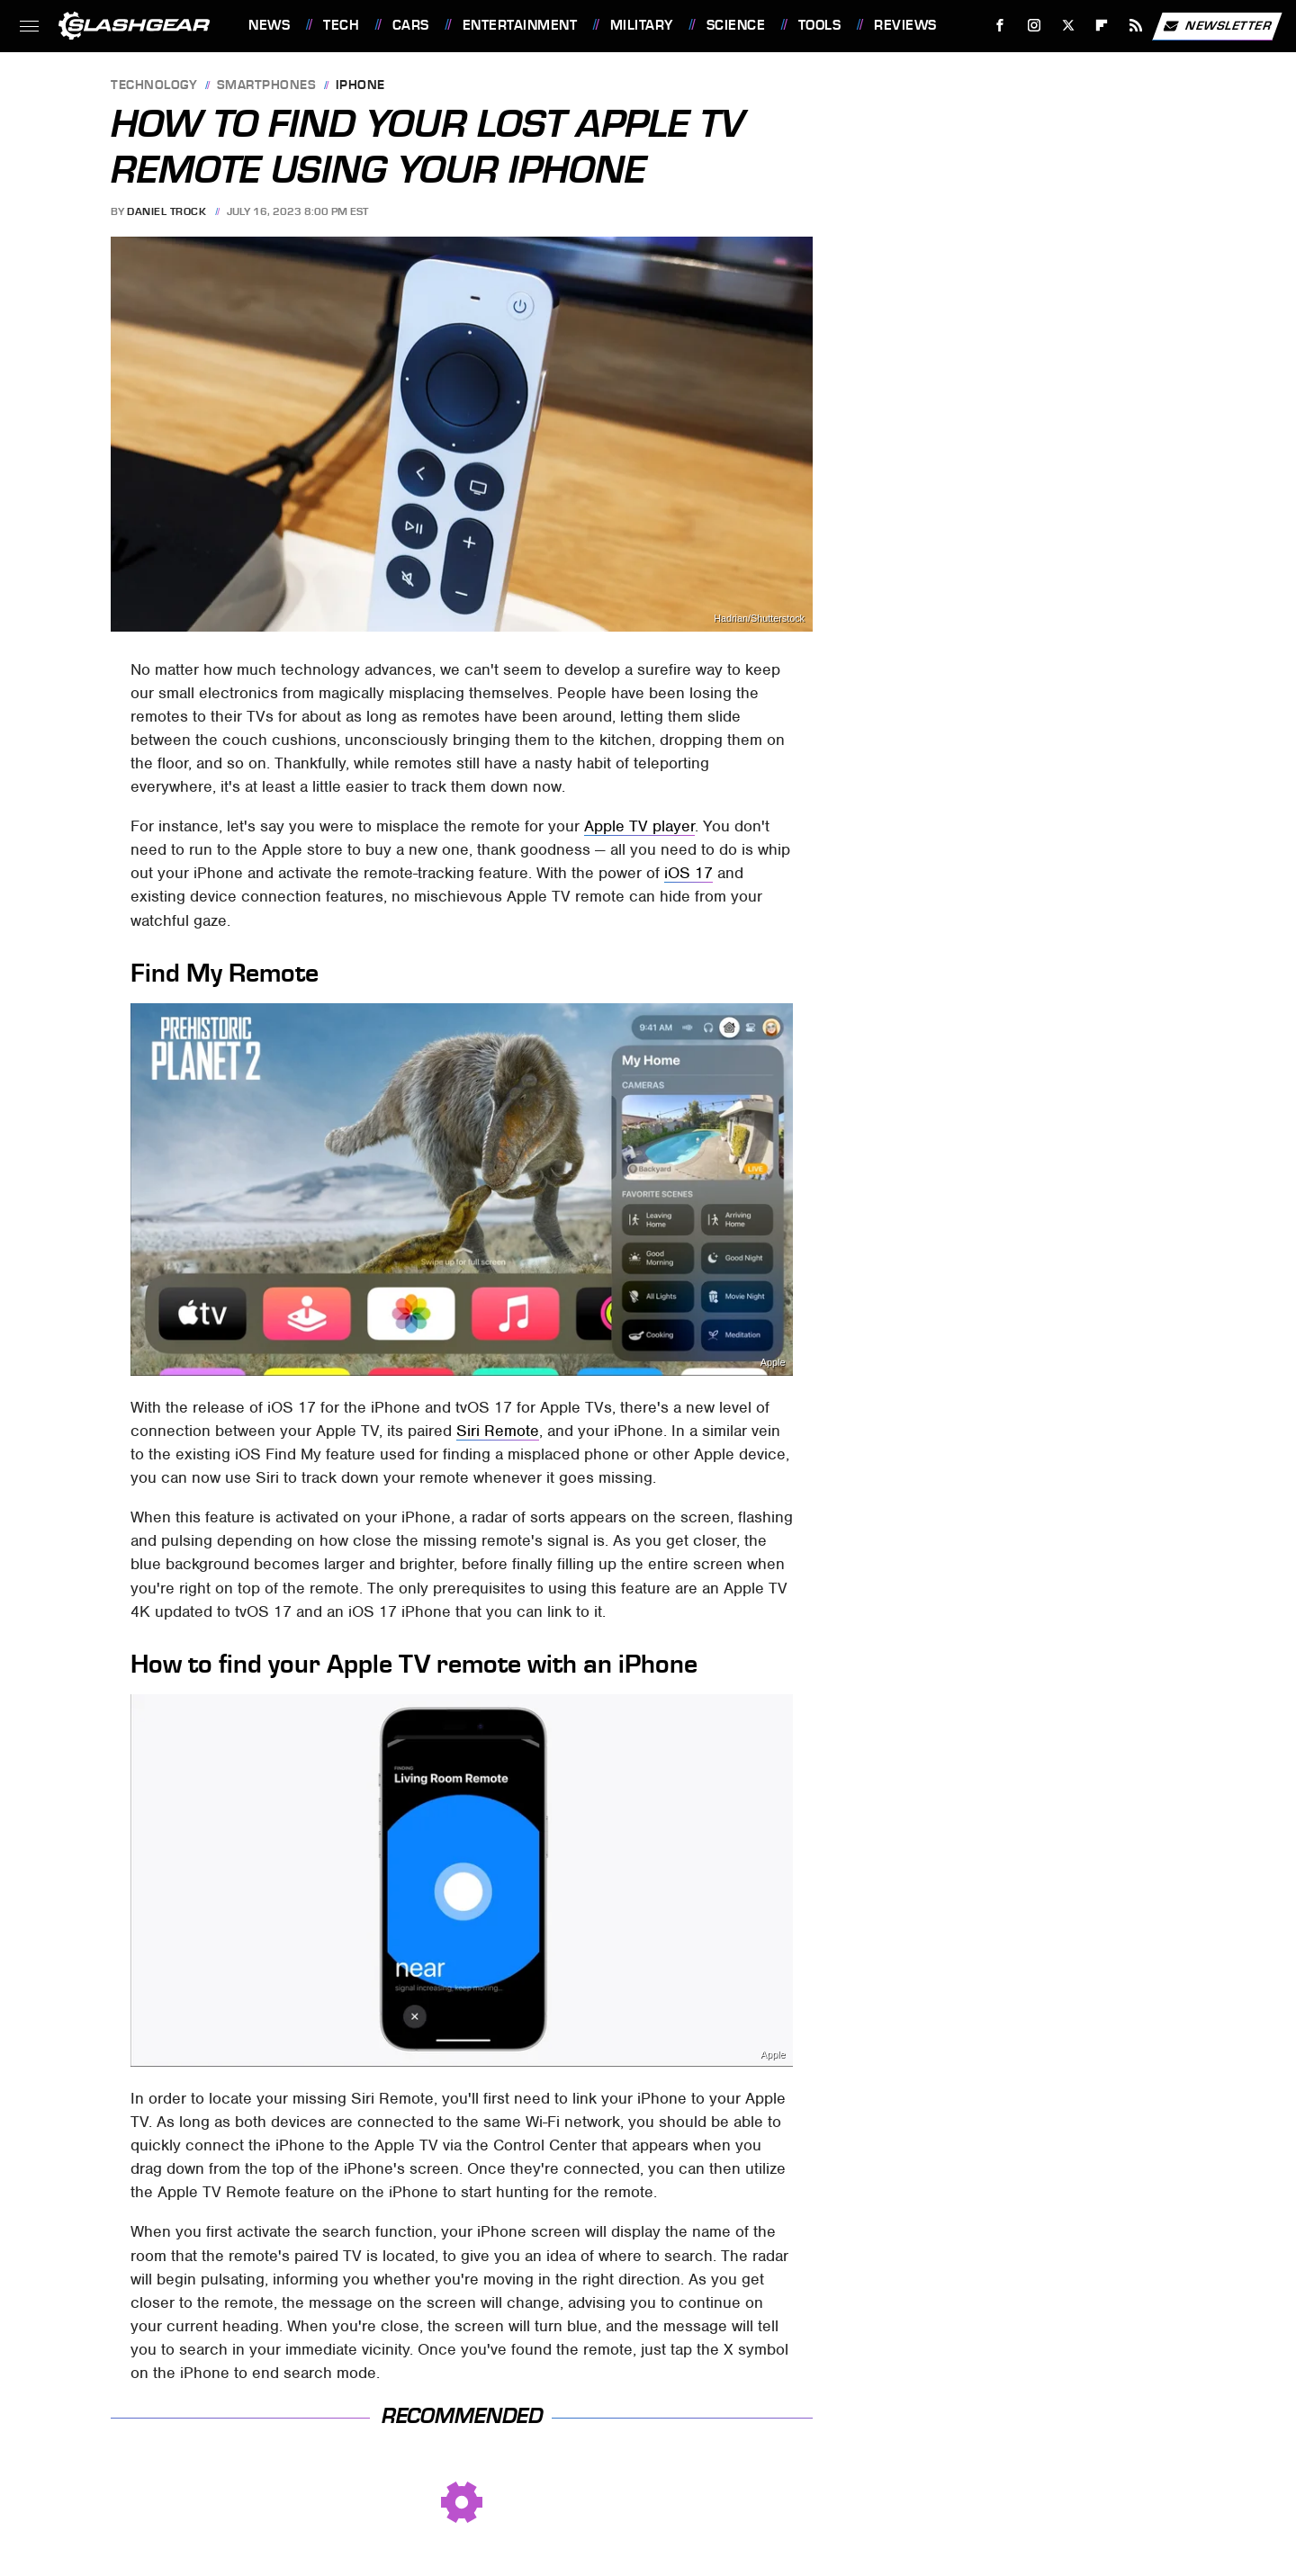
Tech (341, 25)
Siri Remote (497, 1431)
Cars (410, 25)
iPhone (360, 86)
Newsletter (1217, 26)
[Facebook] (1000, 26)
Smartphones (267, 86)
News (269, 25)
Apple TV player (639, 826)
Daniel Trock (166, 211)
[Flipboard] (1102, 26)
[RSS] (1136, 26)
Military (641, 25)
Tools (820, 25)
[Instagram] (1035, 26)
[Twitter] (1068, 26)
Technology (154, 86)
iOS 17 (688, 873)
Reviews (905, 25)
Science (736, 25)
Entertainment (520, 25)
